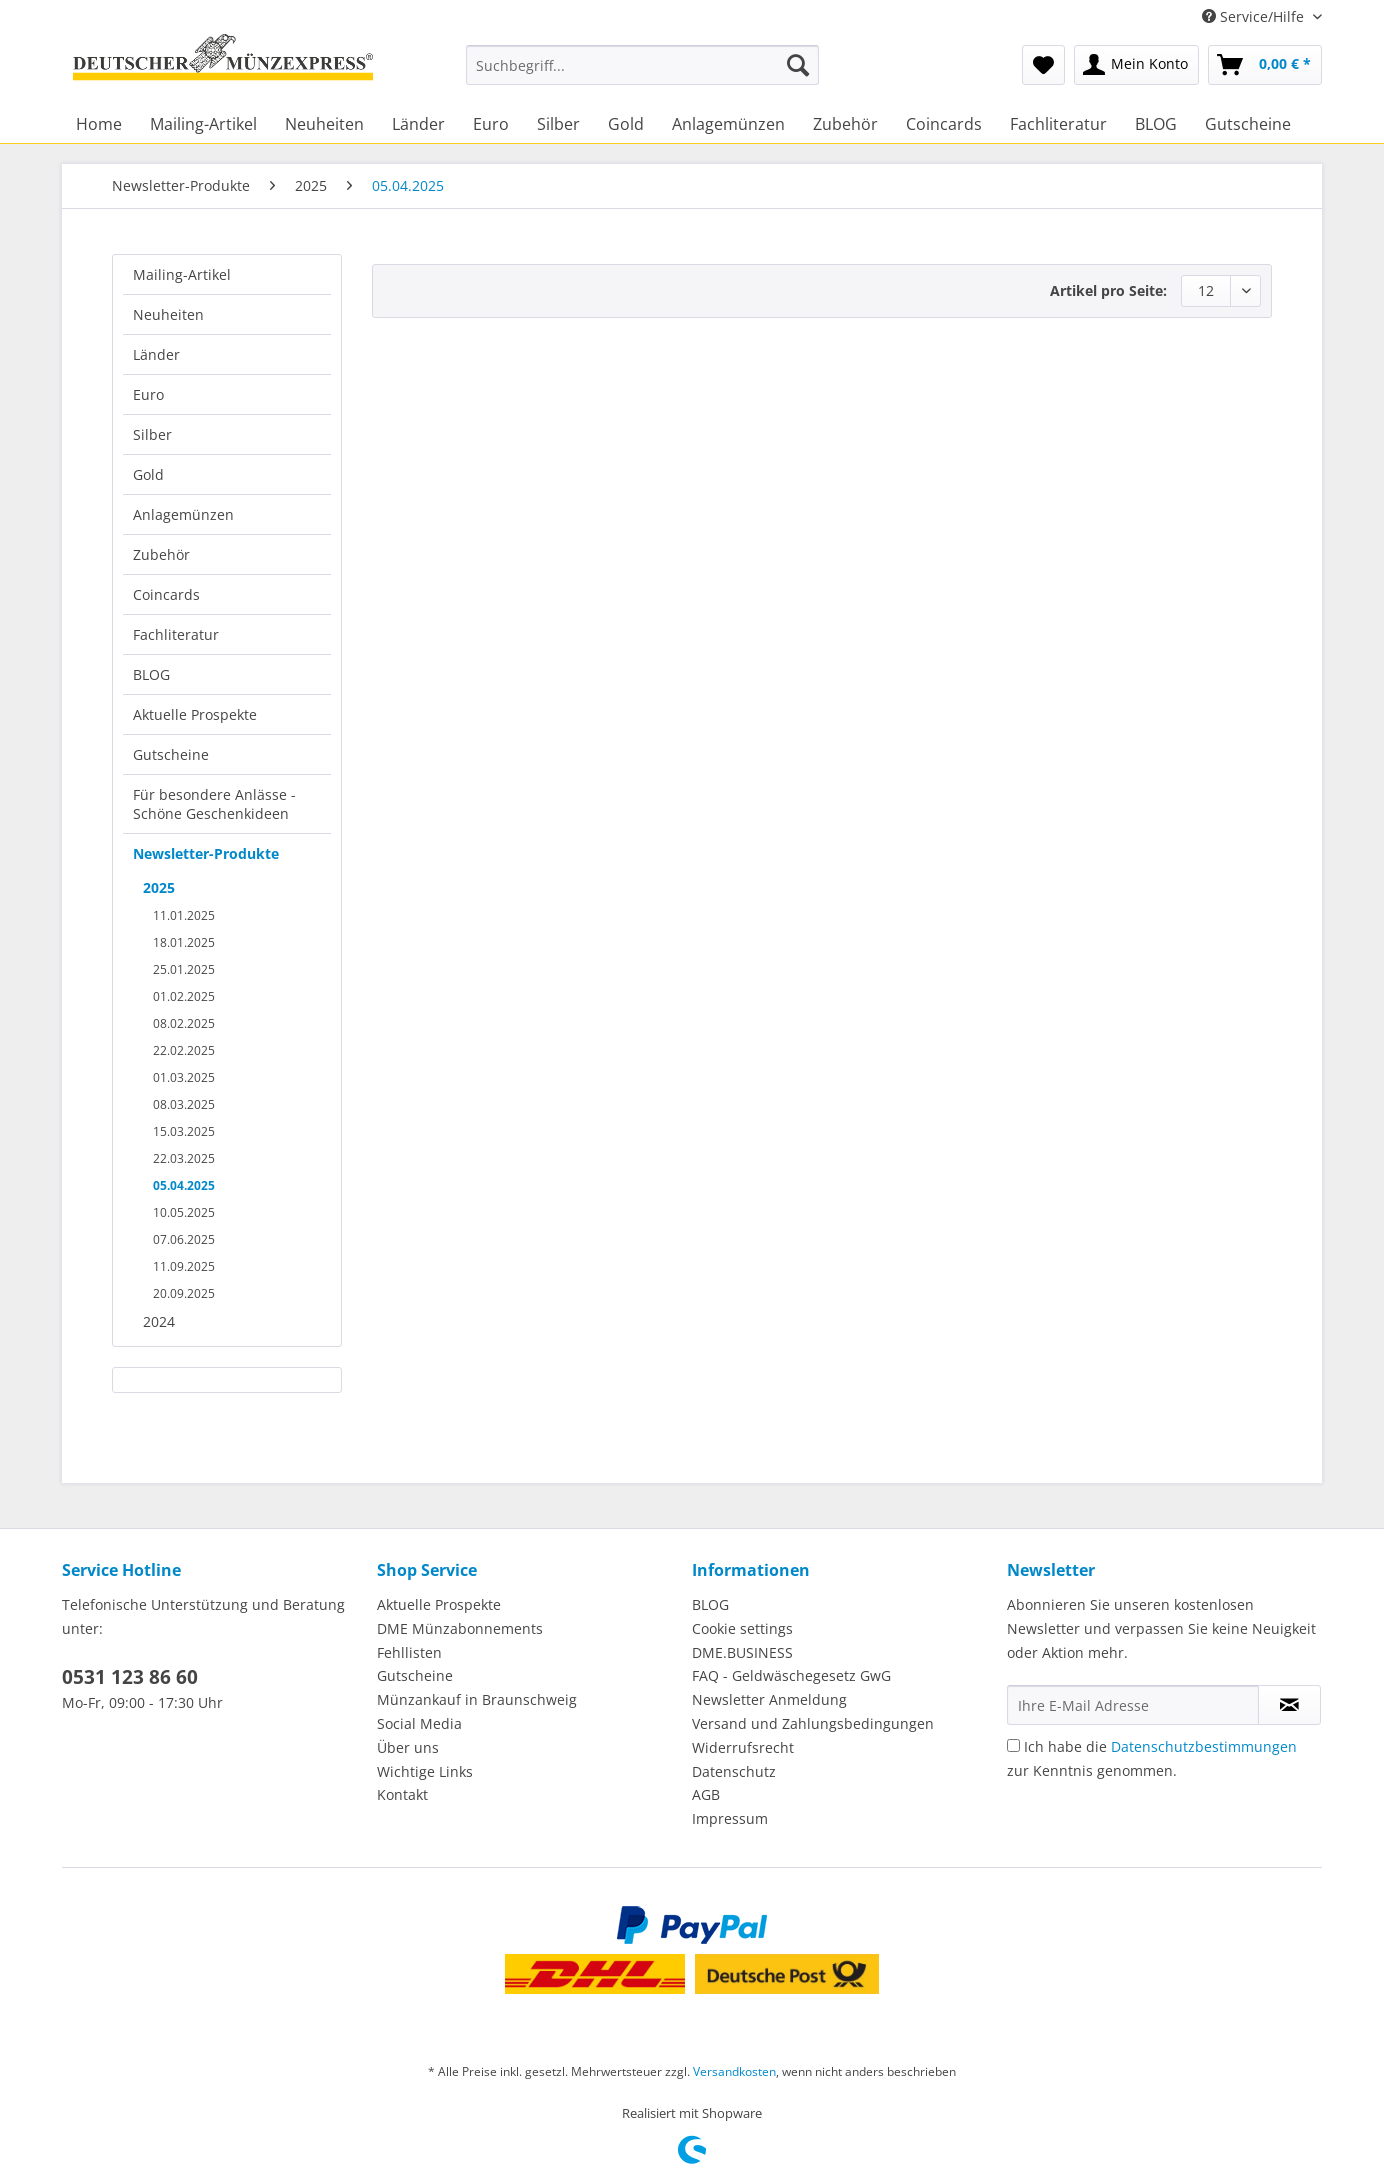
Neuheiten (168, 314)
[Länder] (418, 124)
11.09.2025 (184, 1266)
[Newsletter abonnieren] (1289, 1705)
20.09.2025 (184, 1293)
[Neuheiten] (324, 124)
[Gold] (626, 124)
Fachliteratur (176, 634)
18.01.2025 (184, 942)
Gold (148, 474)
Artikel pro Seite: (1108, 290)
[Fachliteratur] (1058, 124)
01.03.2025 (184, 1077)
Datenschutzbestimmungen (1204, 1746)
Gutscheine (171, 754)
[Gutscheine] (1248, 124)
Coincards (166, 594)
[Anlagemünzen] (728, 124)
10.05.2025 (184, 1212)
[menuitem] (642, 74)
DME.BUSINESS (742, 1652)
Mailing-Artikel (182, 274)
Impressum (730, 1818)
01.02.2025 (184, 996)
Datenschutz (734, 1771)
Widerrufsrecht (743, 1747)
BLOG (151, 674)
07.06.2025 (184, 1239)
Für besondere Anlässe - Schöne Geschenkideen (214, 804)
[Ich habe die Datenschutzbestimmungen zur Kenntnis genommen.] (1013, 1745)
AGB (706, 1794)
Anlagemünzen (183, 514)
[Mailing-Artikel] (203, 124)
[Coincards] (944, 124)
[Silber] (558, 124)
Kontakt (402, 1794)
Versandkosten (734, 2071)
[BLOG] (1156, 124)
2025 (159, 887)
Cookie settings (742, 1628)
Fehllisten (409, 1652)
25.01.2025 (184, 969)
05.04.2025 (184, 1185)
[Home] (99, 124)
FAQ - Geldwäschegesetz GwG (791, 1675)
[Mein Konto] (1136, 65)
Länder (156, 354)
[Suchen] (798, 65)
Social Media (419, 1723)
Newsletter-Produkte (206, 853)
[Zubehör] (845, 124)
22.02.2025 (184, 1050)
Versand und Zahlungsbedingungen (813, 1723)
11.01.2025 (184, 915)
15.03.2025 (184, 1131)
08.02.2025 (184, 1023)
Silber (152, 434)
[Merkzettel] (1043, 65)
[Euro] (491, 124)
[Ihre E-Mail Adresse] (1133, 1705)
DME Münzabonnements (460, 1628)
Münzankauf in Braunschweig (477, 1699)
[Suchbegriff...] (642, 65)
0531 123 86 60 (130, 1677)
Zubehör (161, 554)
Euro (148, 394)
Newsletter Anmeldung (769, 1699)
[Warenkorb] (1265, 65)
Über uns (408, 1747)
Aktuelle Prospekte (195, 714)
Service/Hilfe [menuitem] (1255, 16)
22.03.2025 (184, 1158)
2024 (159, 1321)
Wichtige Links (425, 1771)
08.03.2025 (184, 1104)
